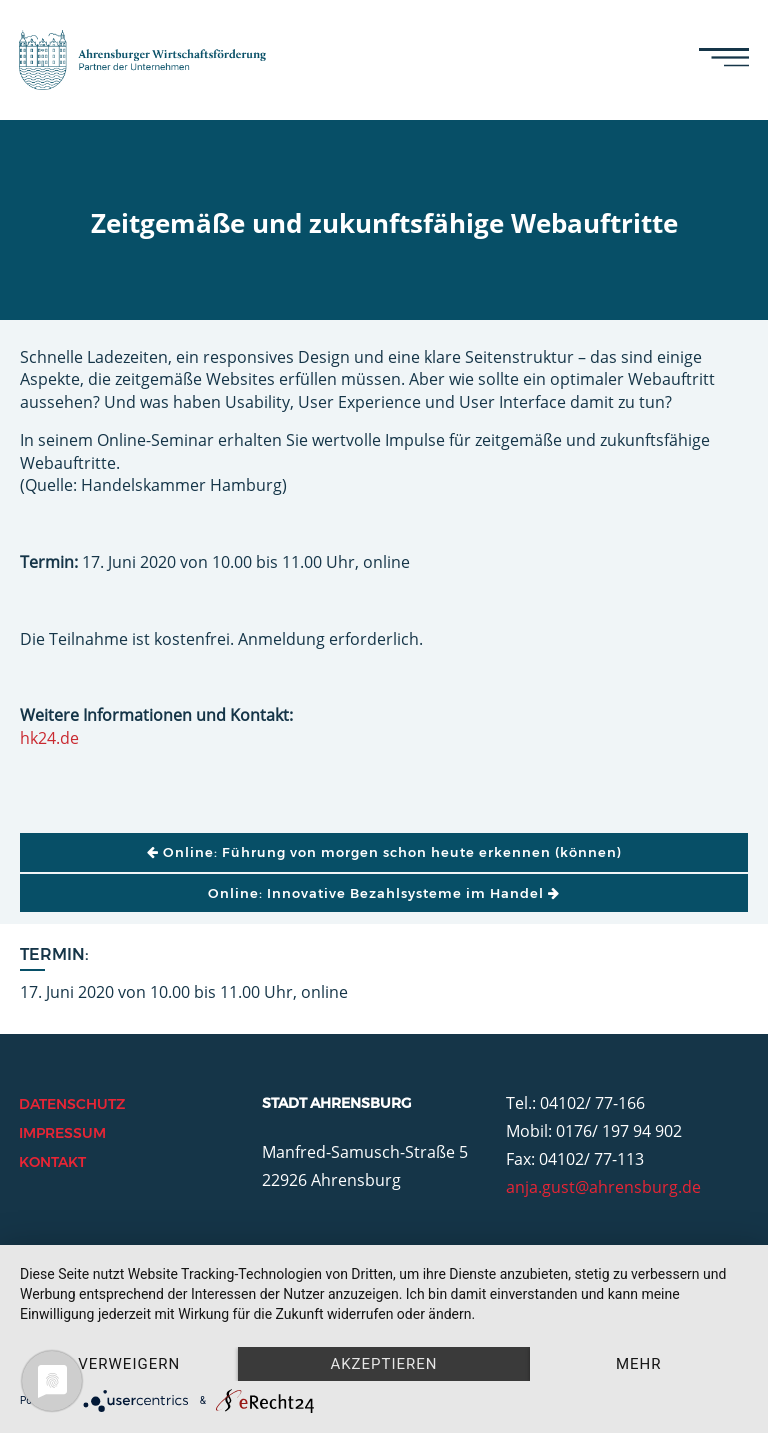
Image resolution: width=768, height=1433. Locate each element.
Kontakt (52, 1162)
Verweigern (129, 1364)
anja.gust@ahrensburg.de (603, 1187)
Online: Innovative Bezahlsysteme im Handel (384, 893)
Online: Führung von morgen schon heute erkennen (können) (384, 852)
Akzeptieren (383, 1364)
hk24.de (49, 738)
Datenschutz (72, 1104)
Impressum (62, 1133)
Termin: (54, 954)
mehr (639, 1364)
